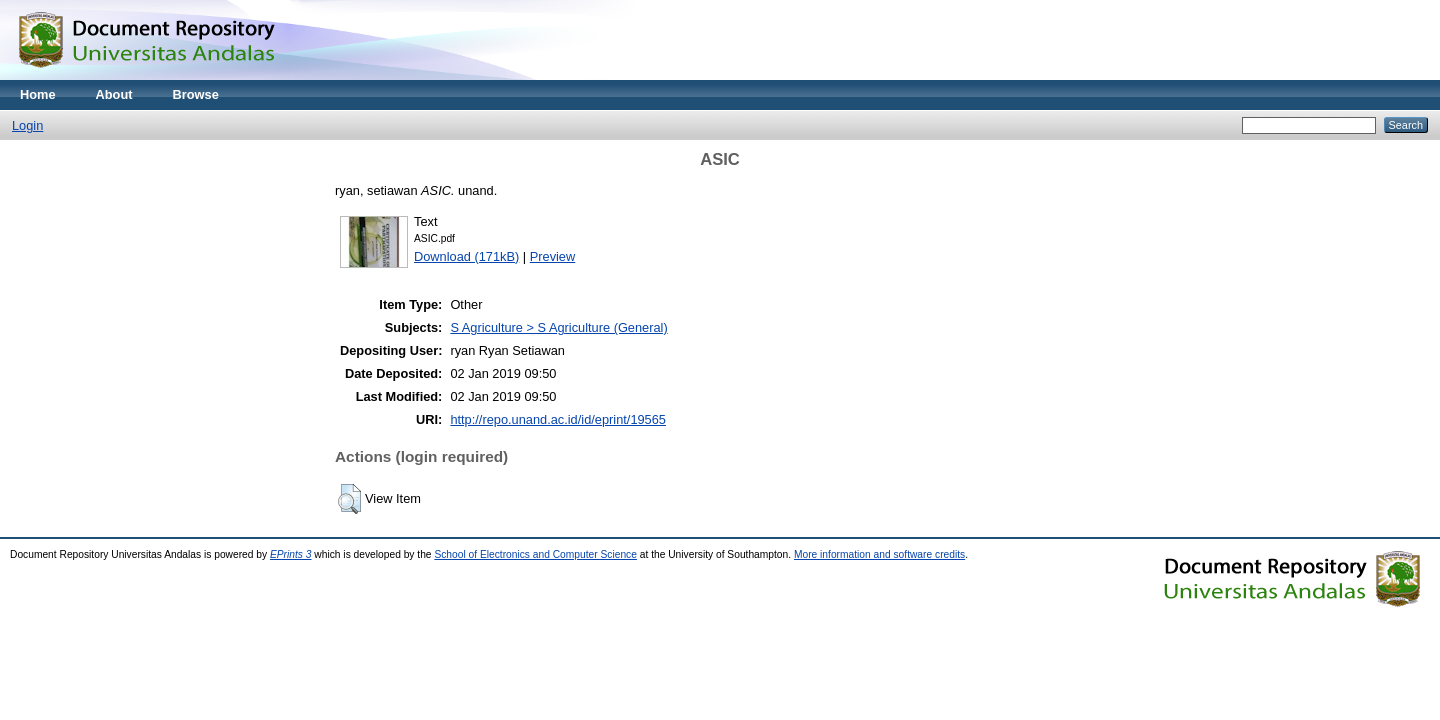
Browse (196, 94)
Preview (553, 256)
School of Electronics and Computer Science (535, 554)
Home (38, 94)
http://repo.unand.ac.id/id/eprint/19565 (558, 419)
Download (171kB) (466, 256)
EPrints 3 (291, 554)
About (114, 94)
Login (27, 125)
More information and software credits (879, 554)
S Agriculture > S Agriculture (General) (558, 327)
